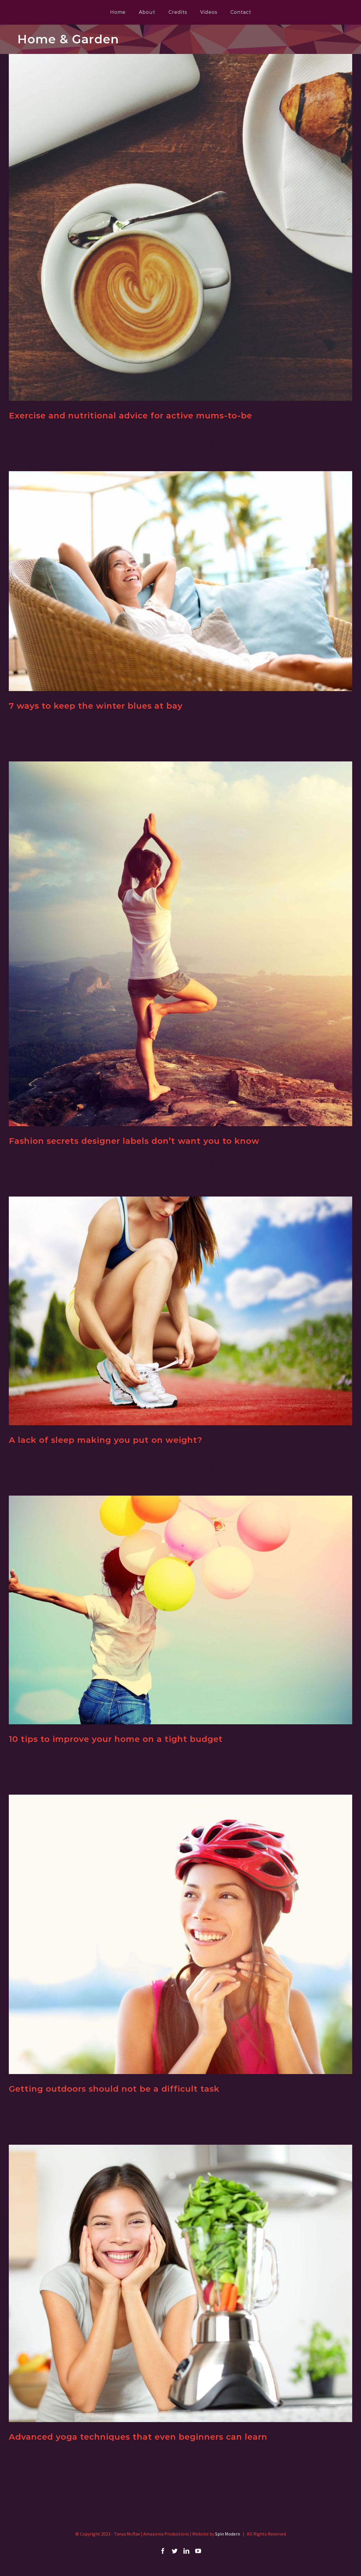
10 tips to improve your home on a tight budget (116, 1739)
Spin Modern (227, 2534)
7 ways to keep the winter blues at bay (96, 706)
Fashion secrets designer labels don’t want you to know (134, 1141)
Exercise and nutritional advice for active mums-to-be (130, 415)
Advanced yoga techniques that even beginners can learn (138, 2437)
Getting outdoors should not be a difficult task (114, 2089)
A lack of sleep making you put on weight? (105, 1440)
